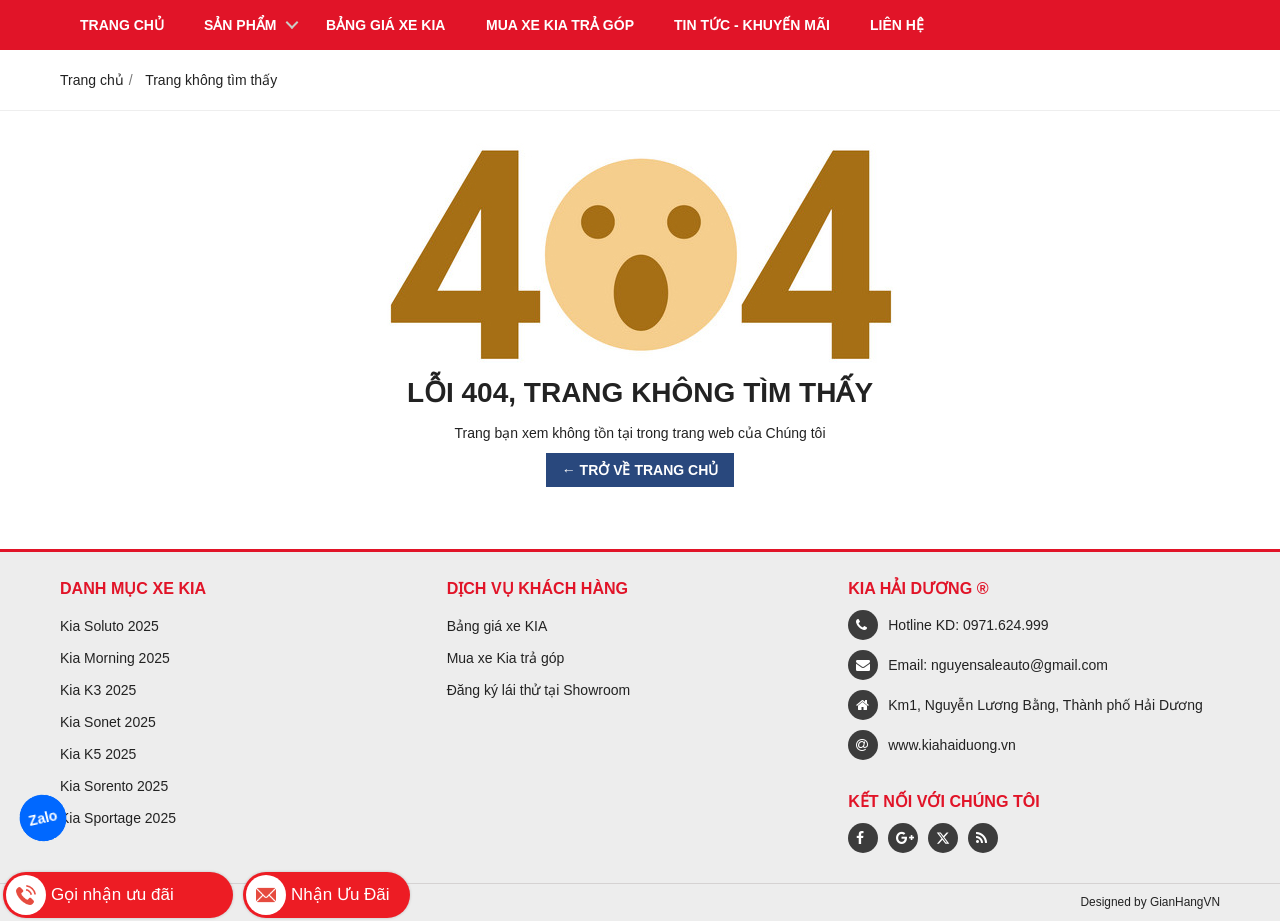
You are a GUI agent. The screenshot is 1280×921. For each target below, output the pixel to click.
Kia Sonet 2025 (108, 722)
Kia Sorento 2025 (114, 786)
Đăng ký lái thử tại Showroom (539, 690)
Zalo (42, 818)
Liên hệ (897, 25)
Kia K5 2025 (98, 754)
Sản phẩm (240, 25)
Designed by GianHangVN (1150, 902)
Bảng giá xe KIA (385, 25)
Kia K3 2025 (98, 690)
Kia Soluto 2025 (109, 626)
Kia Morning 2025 (115, 658)
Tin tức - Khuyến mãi (752, 25)
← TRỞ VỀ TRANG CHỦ (640, 470)
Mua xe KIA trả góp (560, 25)
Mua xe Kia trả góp (506, 658)
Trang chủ (122, 25)
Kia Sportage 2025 (118, 818)
